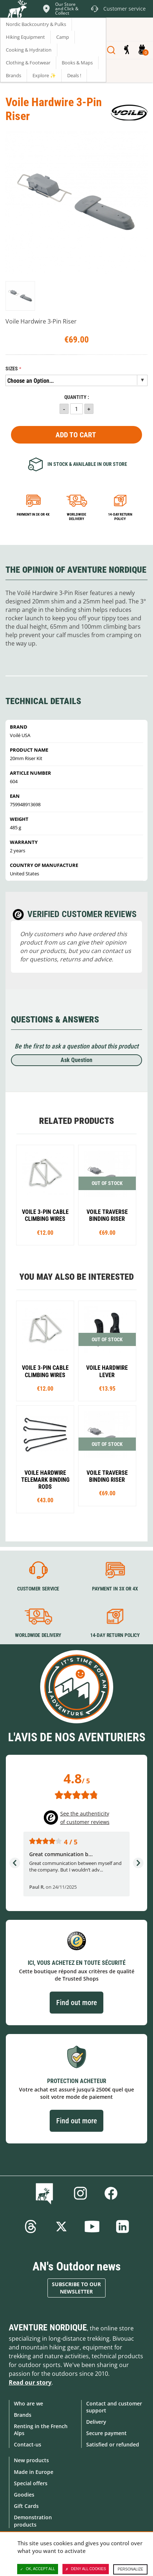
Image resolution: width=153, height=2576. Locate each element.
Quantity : (76, 397)
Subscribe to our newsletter (76, 2288)
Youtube (92, 2226)
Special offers (30, 2483)
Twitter (61, 2226)
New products (31, 2460)
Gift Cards (26, 2505)
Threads (30, 2226)
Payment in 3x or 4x (33, 514)
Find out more (76, 2002)
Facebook (111, 2193)
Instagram (80, 2193)
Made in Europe (33, 2471)
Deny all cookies (85, 2569)
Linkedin (122, 2226)
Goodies (24, 2494)
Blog (46, 2193)
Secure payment (106, 2433)
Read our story (30, 2382)
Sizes (11, 369)
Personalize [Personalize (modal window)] (130, 2569)
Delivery (96, 2421)
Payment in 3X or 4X (115, 1589)
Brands (22, 2414)
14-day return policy (120, 516)
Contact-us (27, 2444)
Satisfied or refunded (112, 2444)
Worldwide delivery (76, 516)
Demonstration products (33, 2521)
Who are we (28, 2403)
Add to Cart (76, 434)
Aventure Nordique (48, 2327)
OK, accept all (37, 2569)
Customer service (38, 1589)
